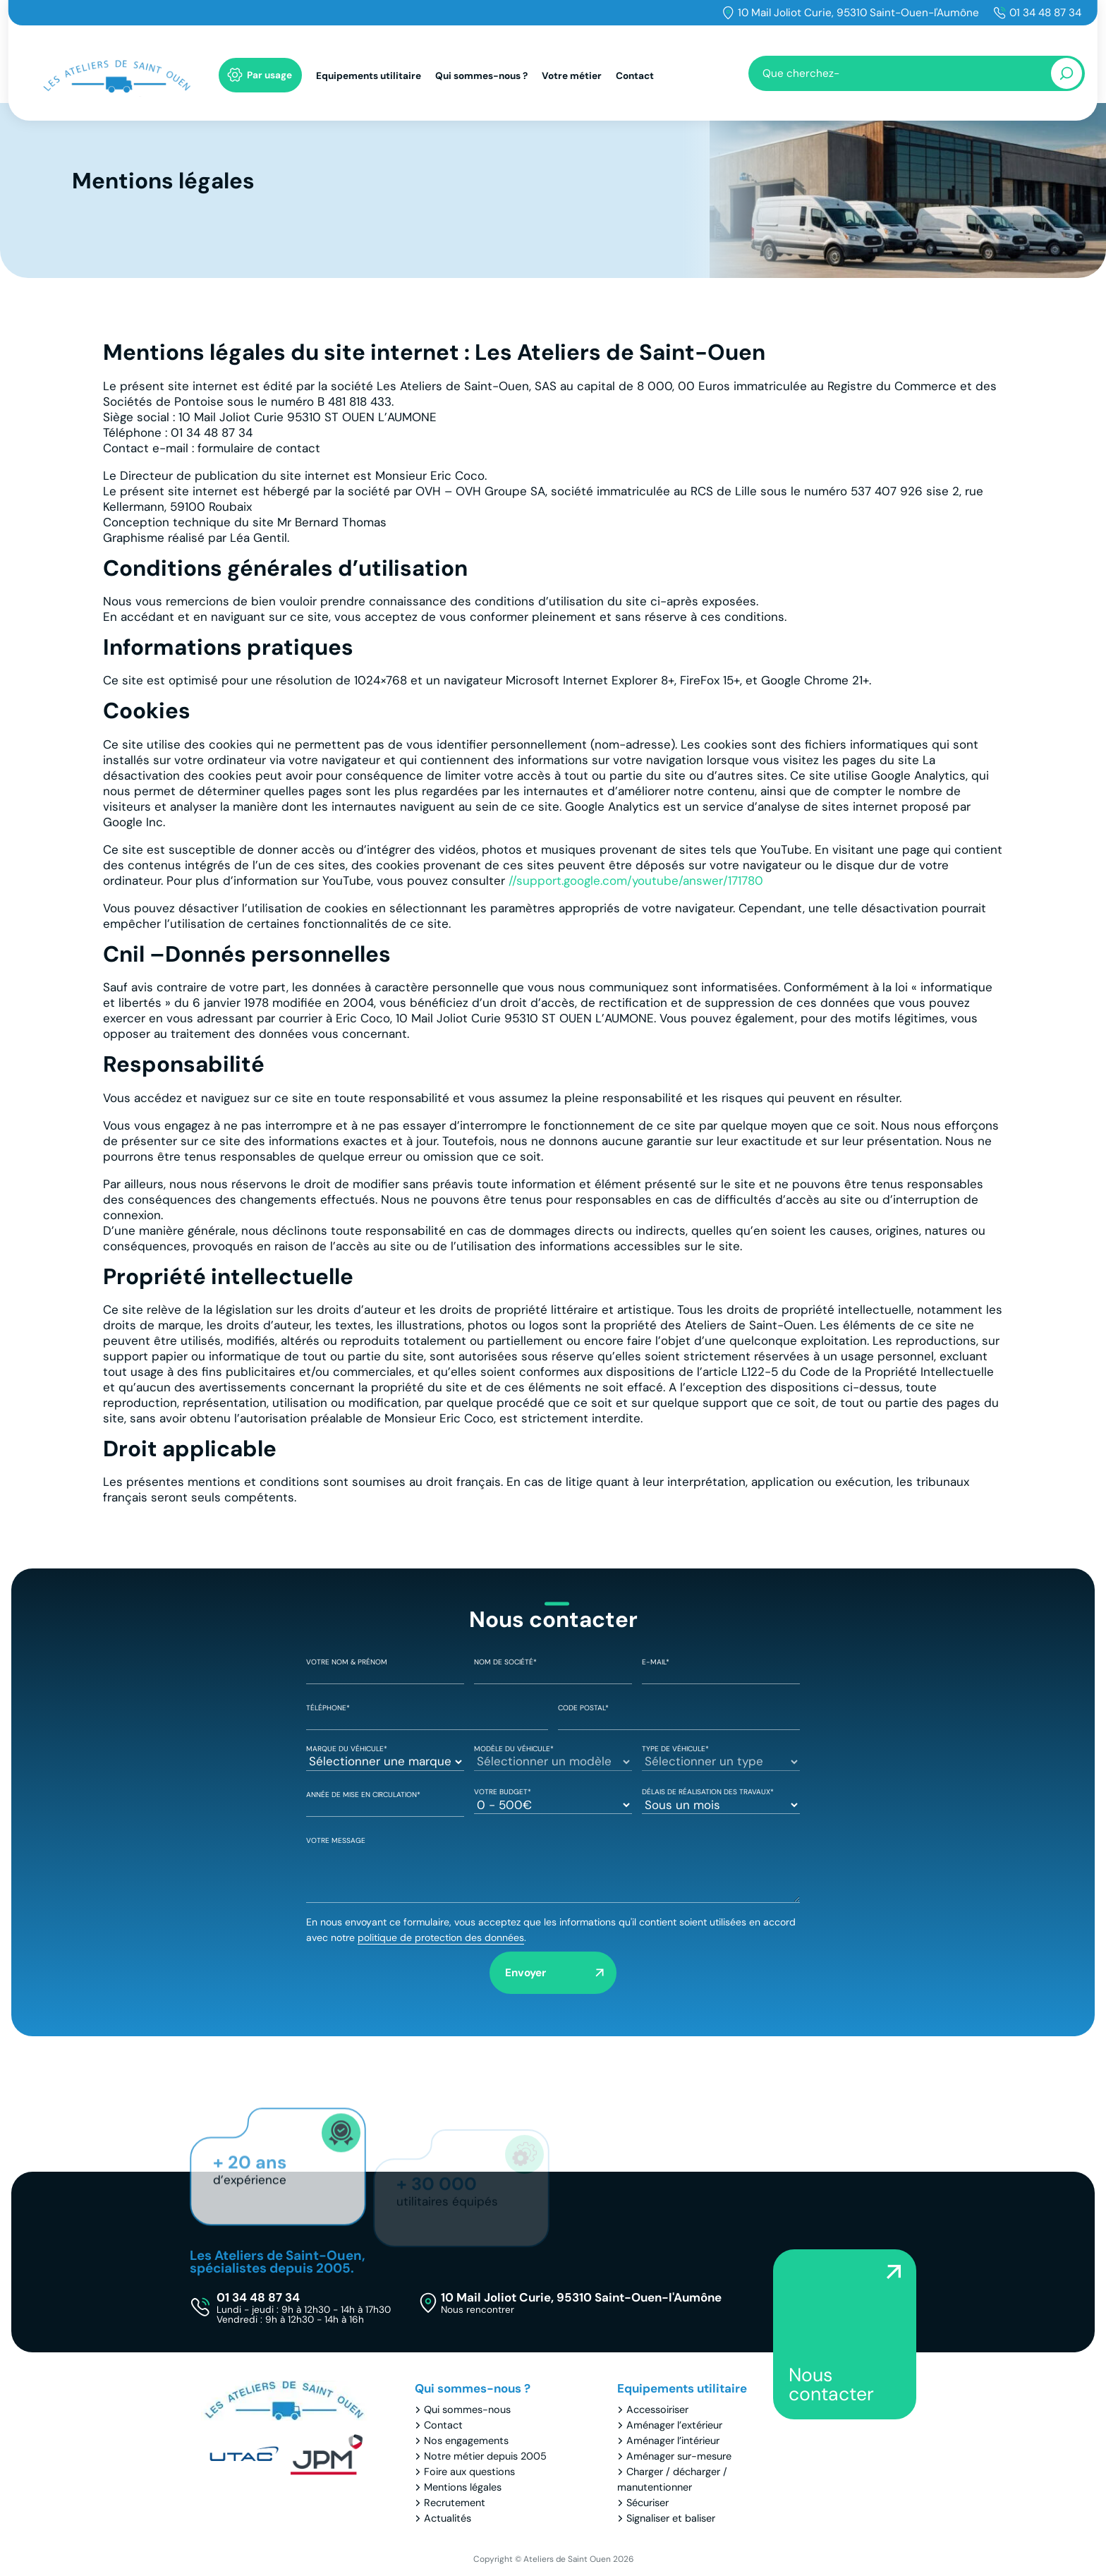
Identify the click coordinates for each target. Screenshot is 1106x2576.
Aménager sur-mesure (678, 2456)
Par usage (269, 75)
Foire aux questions (469, 2471)
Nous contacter (831, 2384)
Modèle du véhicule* (553, 1756)
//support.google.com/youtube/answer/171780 (636, 880)
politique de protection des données (441, 1937)
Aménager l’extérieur (674, 2425)
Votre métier (572, 76)
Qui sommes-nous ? (481, 76)
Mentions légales (463, 2487)
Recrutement (454, 2502)
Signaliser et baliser (670, 2518)
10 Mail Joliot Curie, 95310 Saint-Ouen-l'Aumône (858, 13)
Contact (635, 76)
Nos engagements (466, 2440)
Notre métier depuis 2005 (485, 2456)
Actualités (447, 2518)
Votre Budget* (553, 1799)
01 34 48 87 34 (1045, 13)
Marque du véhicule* (385, 1756)
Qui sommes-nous (467, 2409)
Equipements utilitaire (368, 76)
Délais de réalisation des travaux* (721, 1799)
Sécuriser (647, 2502)
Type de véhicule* (721, 1756)
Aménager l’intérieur (672, 2440)
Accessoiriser (657, 2409)
